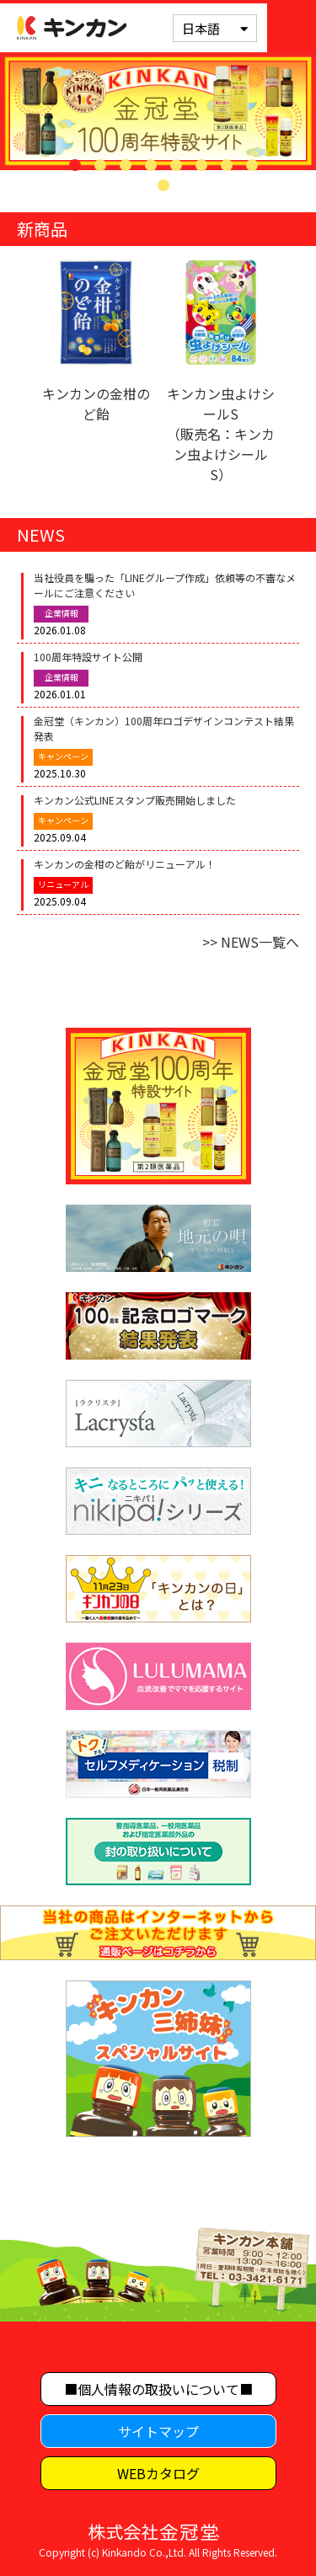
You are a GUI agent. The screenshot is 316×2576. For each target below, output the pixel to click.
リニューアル (63, 884)
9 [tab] (163, 185)
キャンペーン (63, 756)
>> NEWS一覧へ (250, 942)
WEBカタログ (158, 2473)
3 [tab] (125, 165)
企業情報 (61, 613)
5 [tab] (176, 165)
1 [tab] (75, 165)
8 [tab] (252, 165)
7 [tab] (227, 165)
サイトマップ (158, 2431)
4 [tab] (151, 165)
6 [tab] (201, 165)
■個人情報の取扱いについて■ (158, 2389)
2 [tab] (100, 165)
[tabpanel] (158, 111)
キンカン (71, 28)
